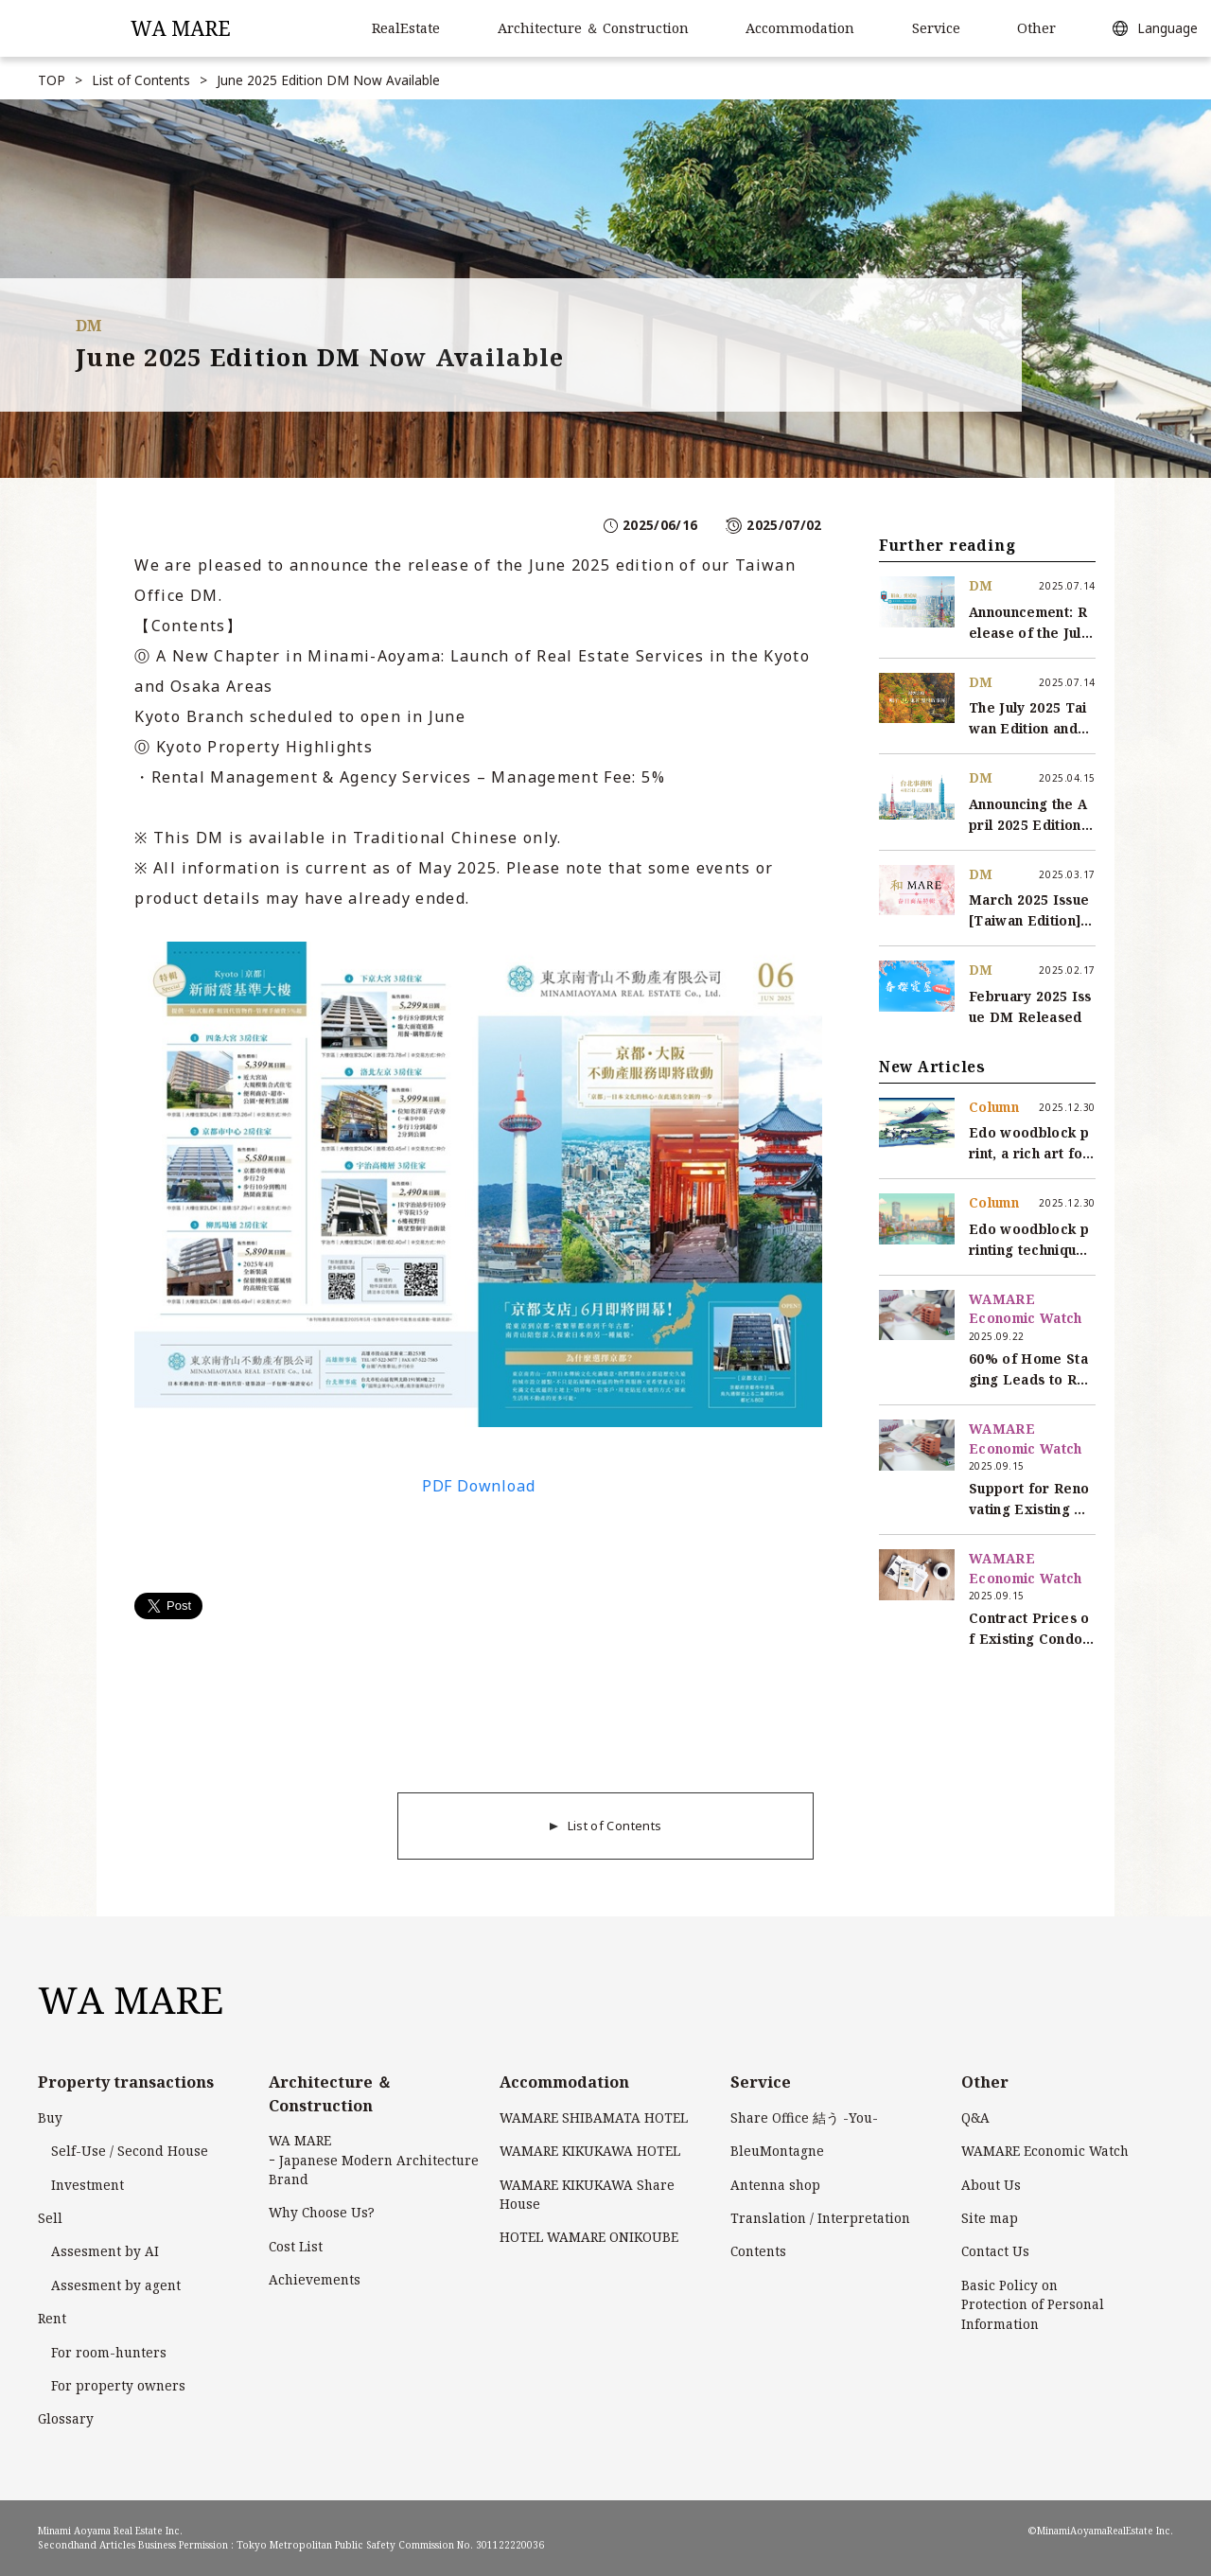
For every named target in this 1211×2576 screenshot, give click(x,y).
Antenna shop (775, 2185)
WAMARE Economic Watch (1045, 2151)
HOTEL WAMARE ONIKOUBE (589, 2237)
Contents (758, 2251)
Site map (989, 2218)
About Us (991, 2185)
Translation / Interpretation (820, 2218)
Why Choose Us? (322, 2212)
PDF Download (478, 1485)
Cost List (296, 2246)
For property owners (118, 2385)
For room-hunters (109, 2352)
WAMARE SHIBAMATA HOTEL (594, 2117)
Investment (87, 2185)
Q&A (975, 2117)
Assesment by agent (116, 2285)
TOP (51, 80)
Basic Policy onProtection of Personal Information (1032, 2304)
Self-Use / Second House (129, 2151)
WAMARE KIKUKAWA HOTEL (590, 2151)
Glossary (66, 2418)
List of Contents (141, 80)
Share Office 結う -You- (804, 2117)
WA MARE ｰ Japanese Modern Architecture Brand (374, 2159)
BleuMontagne (777, 2151)
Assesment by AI (105, 2251)
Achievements (314, 2279)
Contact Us (995, 2251)
